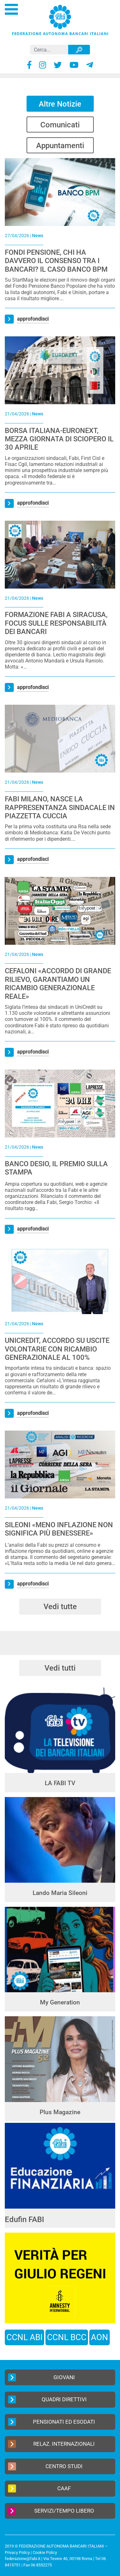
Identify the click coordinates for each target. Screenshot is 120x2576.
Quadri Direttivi (47, 2399)
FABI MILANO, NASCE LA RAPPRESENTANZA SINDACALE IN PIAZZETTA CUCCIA (60, 807)
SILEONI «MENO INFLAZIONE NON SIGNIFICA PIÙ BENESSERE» (59, 1529)
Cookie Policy (45, 2552)
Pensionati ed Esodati (51, 2422)
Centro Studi (45, 2466)
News (37, 235)
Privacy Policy (17, 2552)
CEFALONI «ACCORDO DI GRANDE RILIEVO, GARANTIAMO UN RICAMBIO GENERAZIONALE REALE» (58, 983)
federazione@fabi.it (22, 2558)
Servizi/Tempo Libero (51, 2511)
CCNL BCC (66, 2337)
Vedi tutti (60, 1668)
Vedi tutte (60, 1606)
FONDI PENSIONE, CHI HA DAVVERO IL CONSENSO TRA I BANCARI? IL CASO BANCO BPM (56, 260)
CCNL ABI (24, 2337)
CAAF (39, 2488)
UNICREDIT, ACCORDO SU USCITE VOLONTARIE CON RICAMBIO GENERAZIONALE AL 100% (57, 1348)
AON (99, 2337)
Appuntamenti (60, 145)
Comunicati (60, 124)
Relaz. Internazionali (51, 2444)
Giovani (41, 2377)
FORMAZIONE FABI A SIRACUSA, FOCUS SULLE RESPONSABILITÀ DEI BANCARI (56, 623)
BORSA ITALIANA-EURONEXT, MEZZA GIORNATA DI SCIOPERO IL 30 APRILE (59, 439)
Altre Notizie (60, 104)
